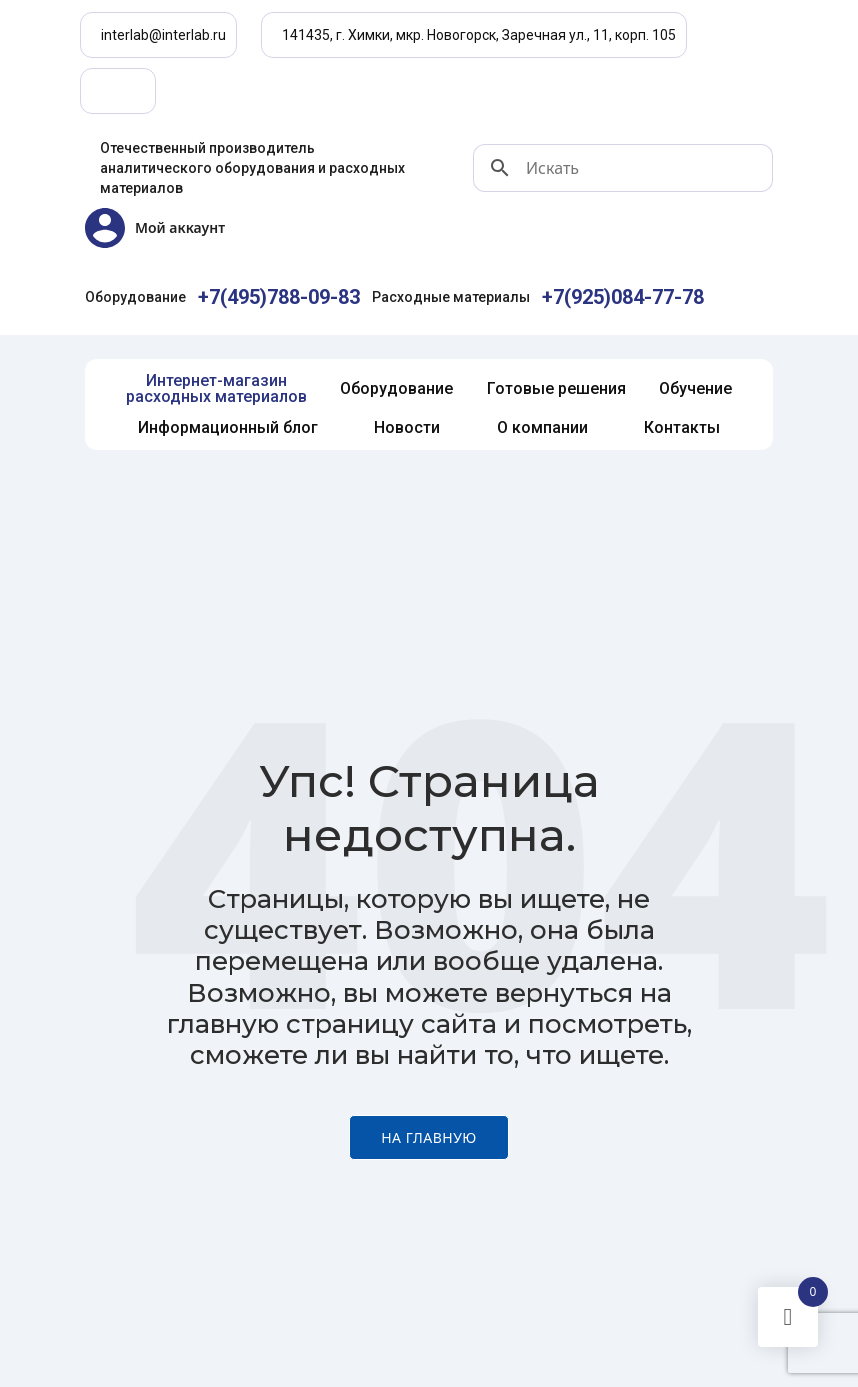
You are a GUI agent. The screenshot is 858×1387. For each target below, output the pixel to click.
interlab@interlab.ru (163, 35)
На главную (429, 1137)
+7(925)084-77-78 (623, 297)
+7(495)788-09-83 (279, 297)
